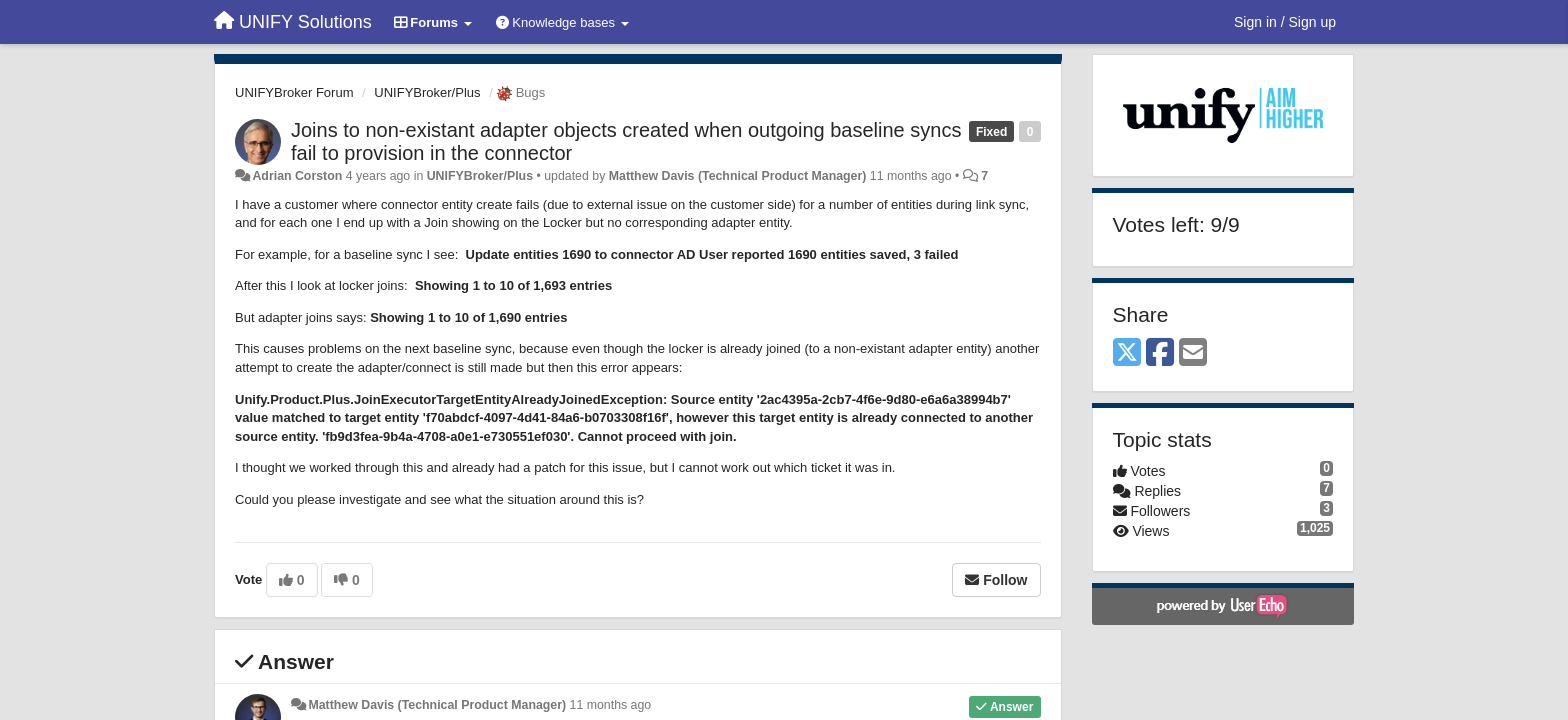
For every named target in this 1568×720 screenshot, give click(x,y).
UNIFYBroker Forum (294, 92)
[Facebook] (1160, 353)
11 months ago (611, 705)
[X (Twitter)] (1127, 353)
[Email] (1193, 353)
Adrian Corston (297, 176)
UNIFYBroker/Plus (427, 92)
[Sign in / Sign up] (1285, 22)
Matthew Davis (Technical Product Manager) (738, 176)
